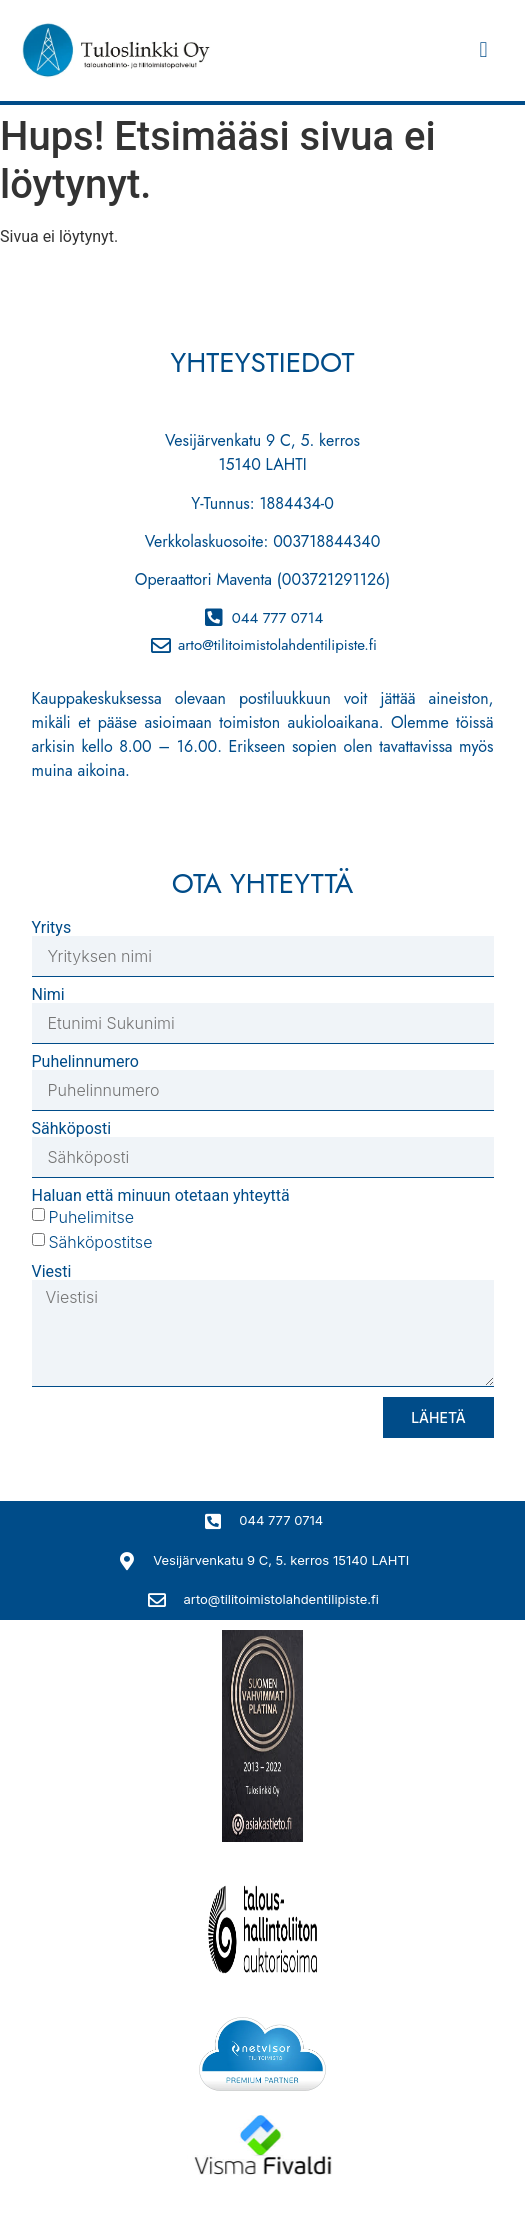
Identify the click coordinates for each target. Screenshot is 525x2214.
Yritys (52, 928)
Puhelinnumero (85, 1062)
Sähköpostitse (100, 1242)
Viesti (52, 1272)
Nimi (48, 995)
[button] (483, 50)
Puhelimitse (90, 1217)
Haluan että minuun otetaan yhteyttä (161, 1196)
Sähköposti (72, 1129)
